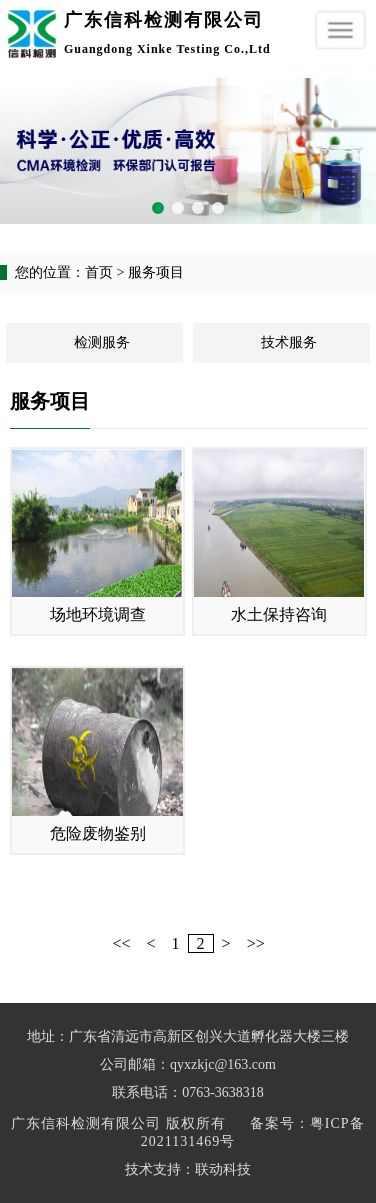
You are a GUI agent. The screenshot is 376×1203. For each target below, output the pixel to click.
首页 (99, 272)
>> (256, 943)
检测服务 (102, 342)
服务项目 (156, 272)
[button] (158, 208)
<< (122, 943)
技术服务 (289, 342)
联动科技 (223, 1169)
